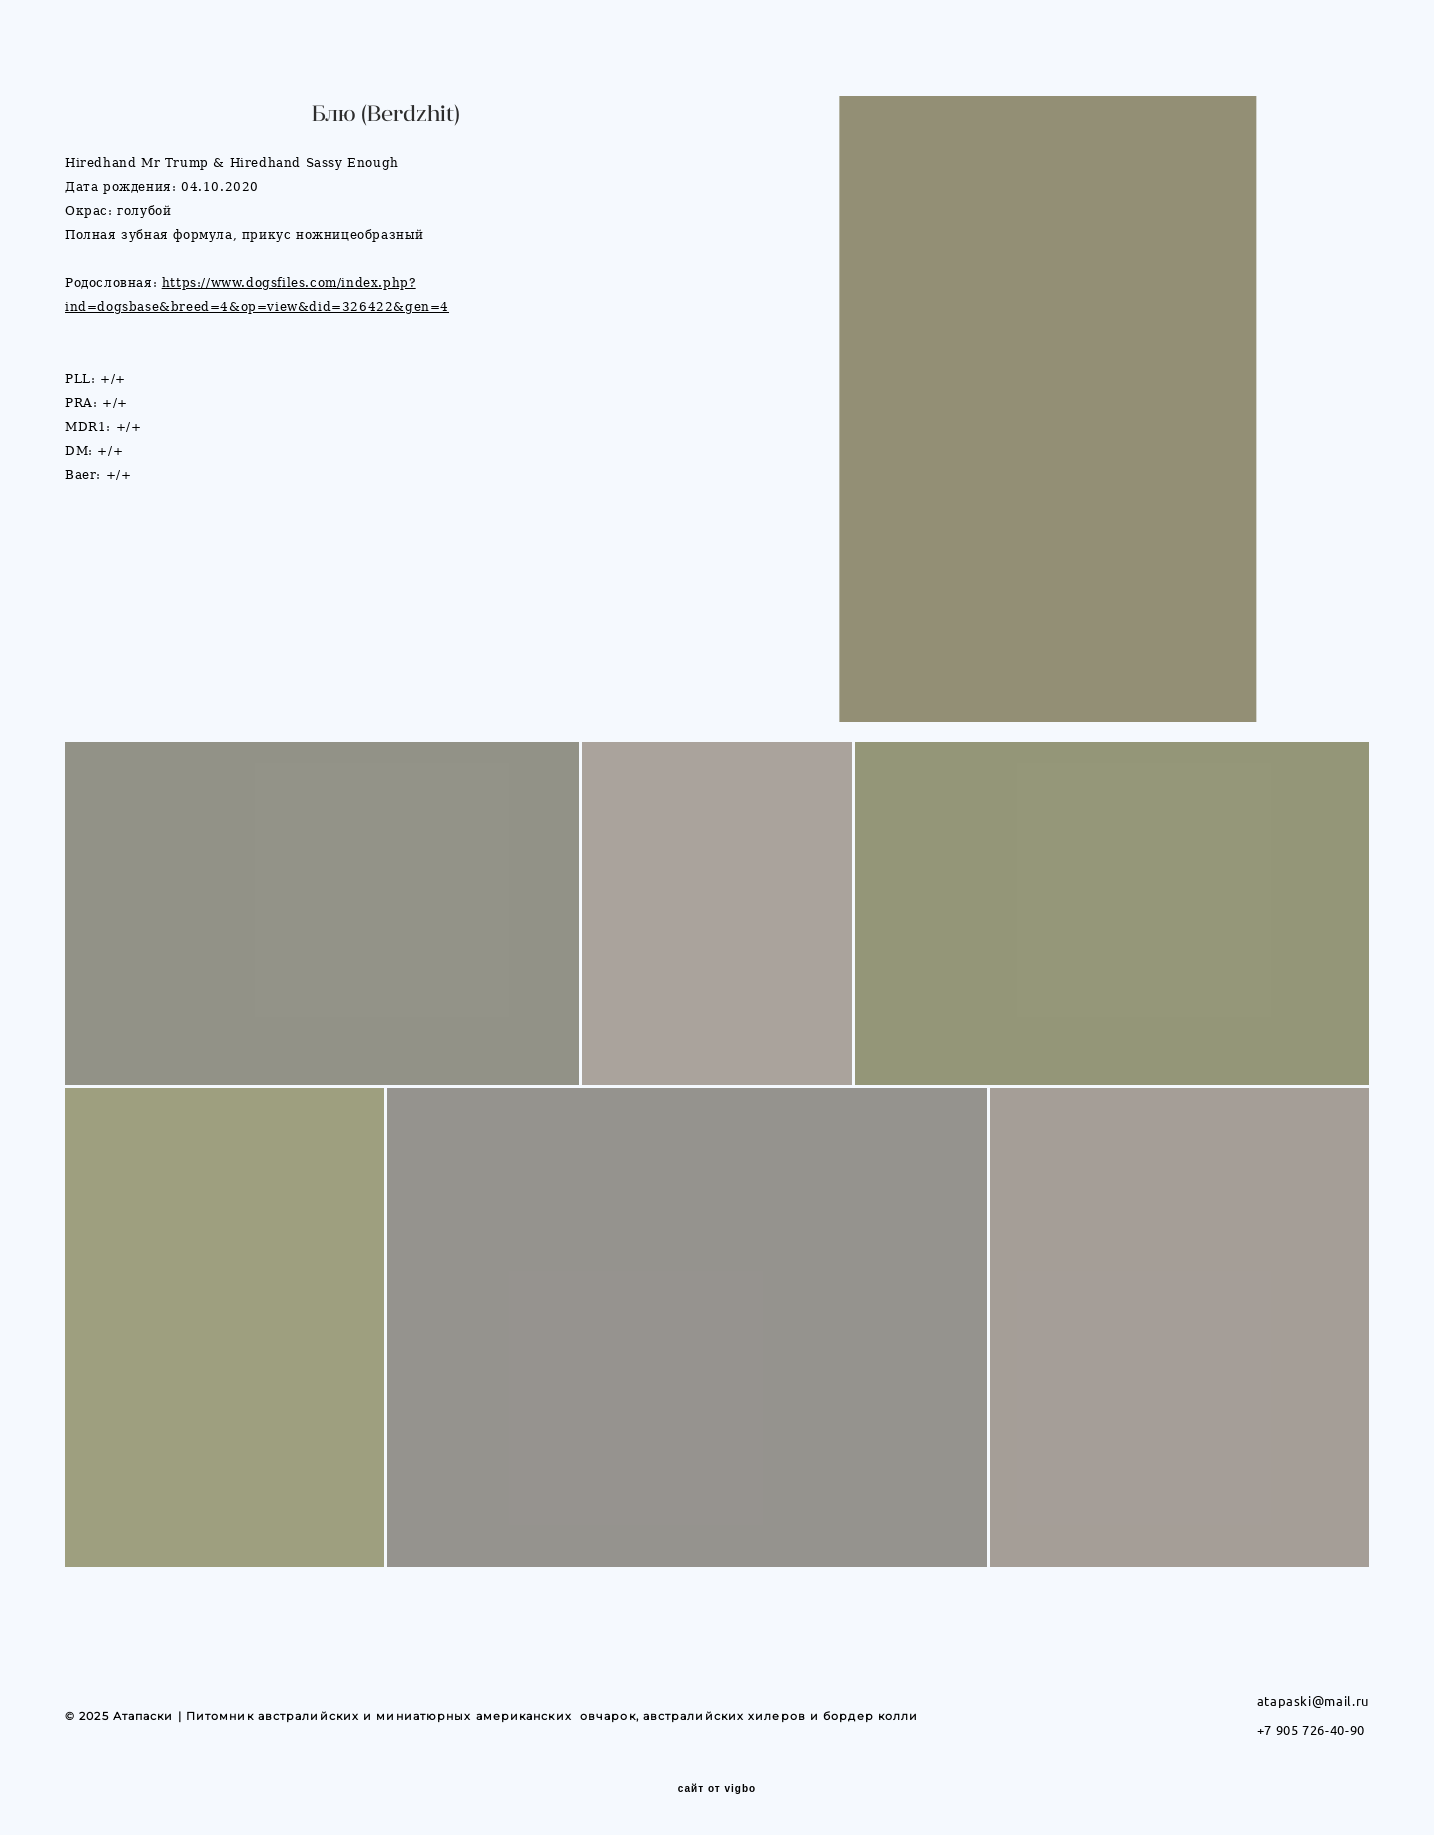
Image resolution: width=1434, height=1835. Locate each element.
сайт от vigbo (717, 1789)
